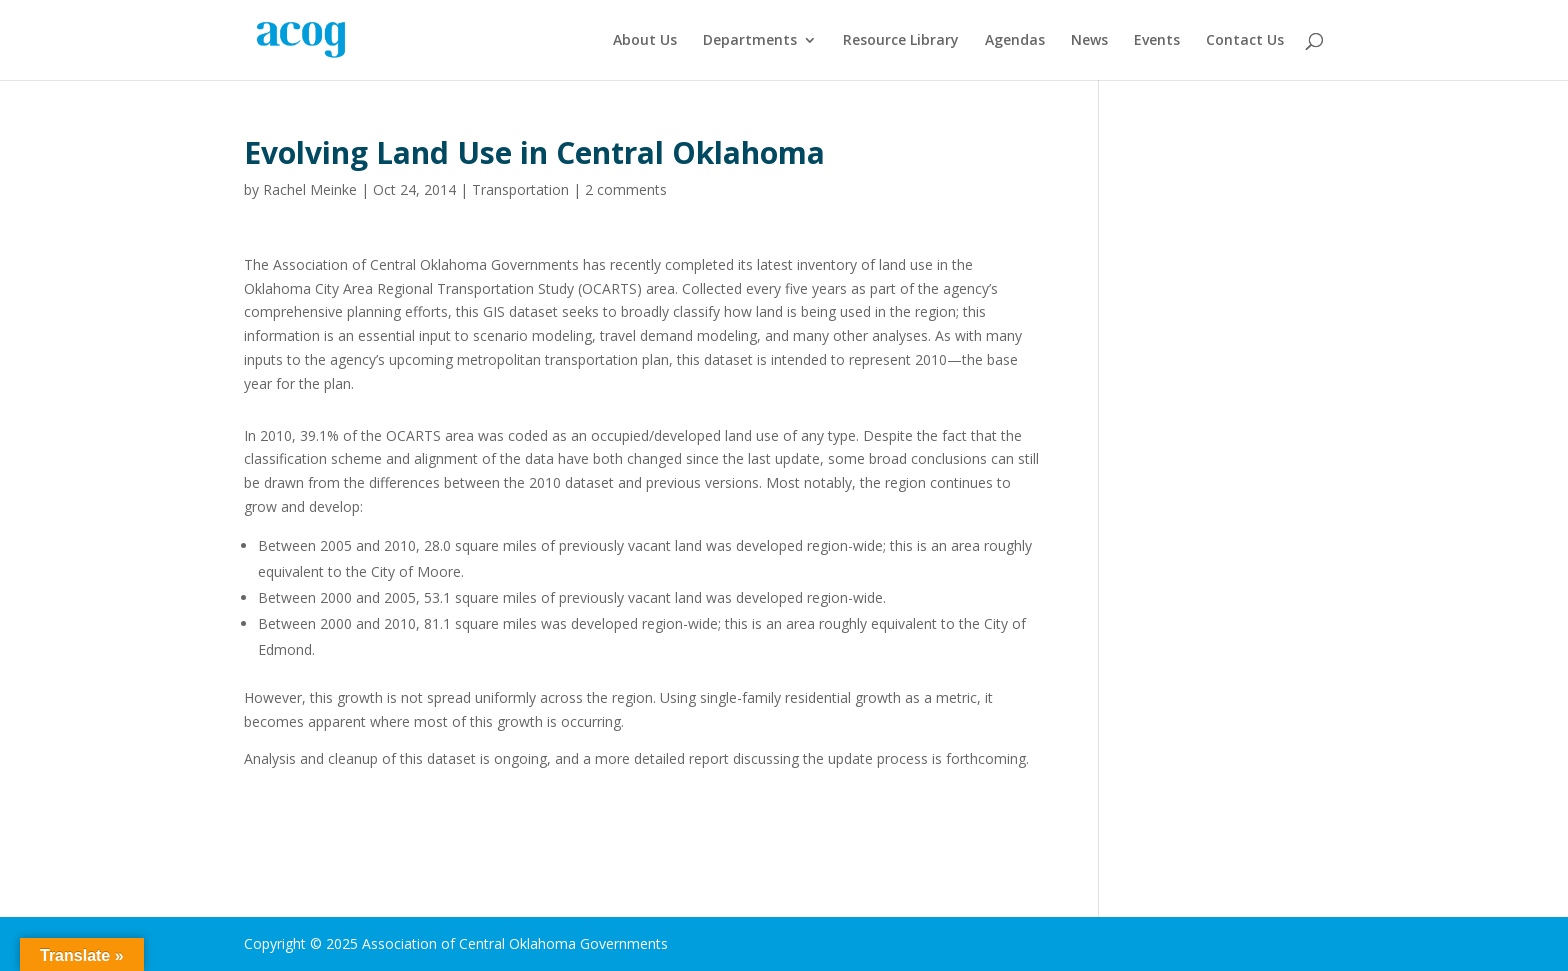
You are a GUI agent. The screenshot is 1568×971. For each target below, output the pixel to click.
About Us (645, 41)
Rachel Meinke (310, 189)
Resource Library (901, 41)
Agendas (1015, 41)
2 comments (626, 189)
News (1089, 41)
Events (1157, 41)
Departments (750, 41)
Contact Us (1245, 41)
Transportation (520, 189)
